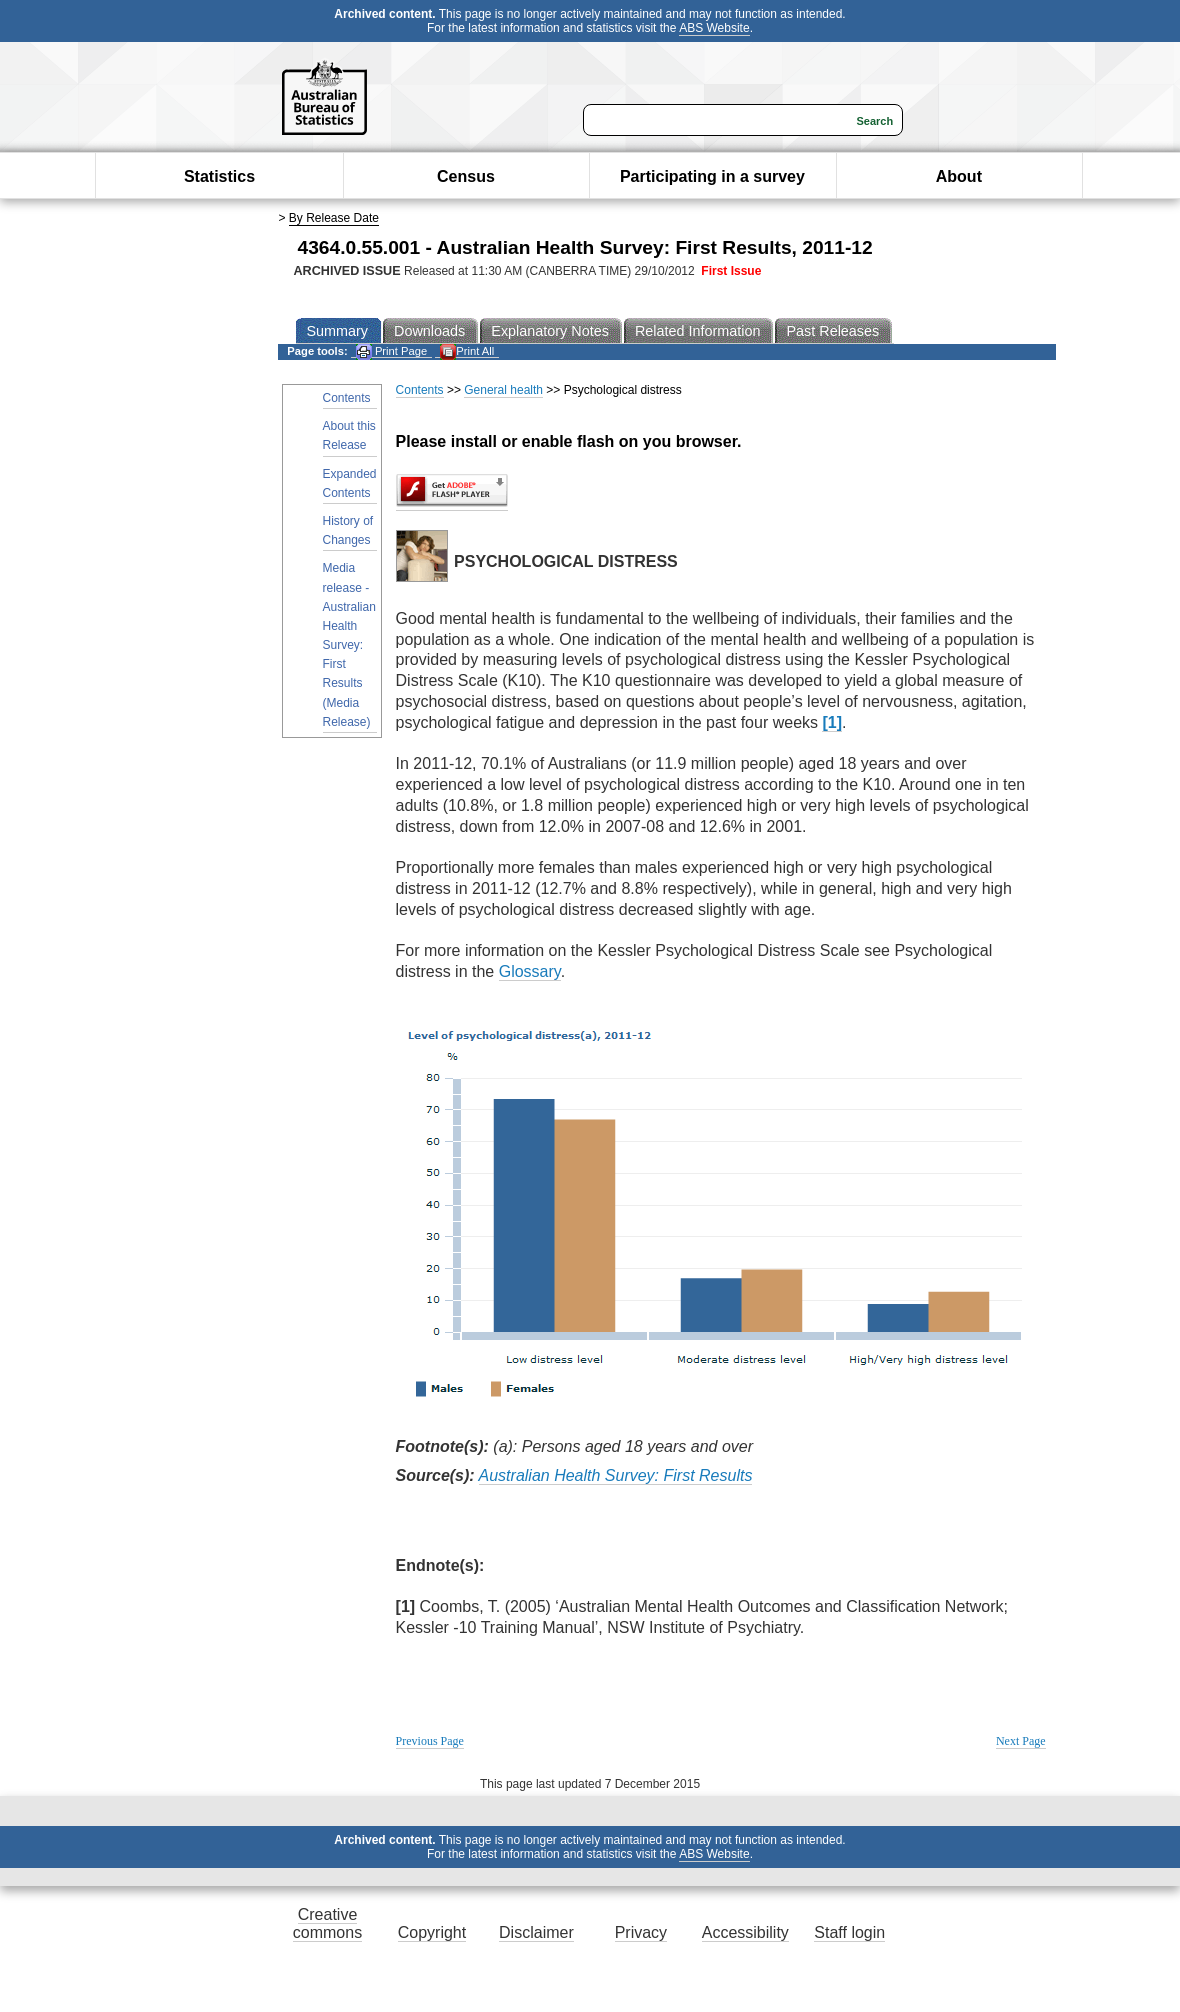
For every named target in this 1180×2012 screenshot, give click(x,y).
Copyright (432, 1932)
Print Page (391, 351)
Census (466, 176)
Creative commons (327, 1923)
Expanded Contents (350, 483)
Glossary (530, 971)
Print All (467, 351)
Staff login (849, 1932)
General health (503, 390)
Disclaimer (536, 1932)
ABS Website (714, 28)
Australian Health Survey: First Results (616, 1475)
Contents (347, 398)
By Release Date (334, 218)
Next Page (1021, 1741)
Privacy (641, 1932)
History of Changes (348, 530)
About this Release (349, 435)
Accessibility (745, 1932)
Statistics (219, 176)
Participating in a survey (712, 176)
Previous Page (430, 1741)
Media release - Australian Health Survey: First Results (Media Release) (349, 645)
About (959, 176)
